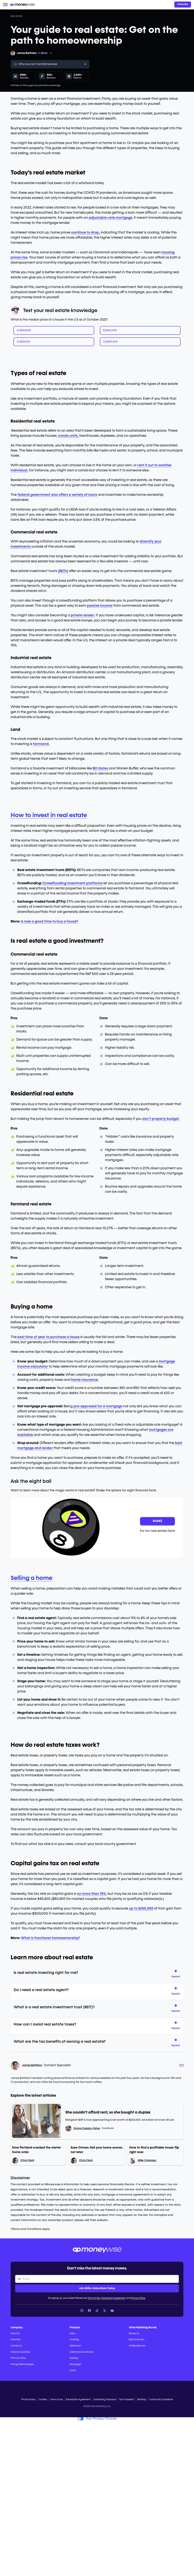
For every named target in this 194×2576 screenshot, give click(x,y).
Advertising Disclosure (104, 2400)
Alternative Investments (82, 2352)
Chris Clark (27, 2160)
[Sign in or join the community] (182, 5)
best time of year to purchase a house (48, 1337)
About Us (15, 2333)
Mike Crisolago (147, 2160)
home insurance (84, 1380)
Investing (74, 2340)
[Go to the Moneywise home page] (22, 4)
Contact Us (16, 2346)
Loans (73, 2370)
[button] (177, 1974)
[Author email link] (181, 2065)
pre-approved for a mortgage (98, 1406)
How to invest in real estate (49, 815)
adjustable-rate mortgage (110, 218)
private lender (82, 615)
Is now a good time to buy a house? (49, 921)
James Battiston (27, 53)
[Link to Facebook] (89, 2310)
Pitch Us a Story (18, 2358)
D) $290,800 (110, 341)
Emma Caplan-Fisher (87, 2128)
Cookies (43, 2400)
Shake (157, 1521)
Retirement (75, 2346)
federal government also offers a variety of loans (57, 495)
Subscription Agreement (113, 2298)
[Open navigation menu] (5, 4)
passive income (100, 605)
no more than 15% (91, 1894)
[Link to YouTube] (112, 2310)
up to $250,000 (141, 1908)
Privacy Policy (138, 2298)
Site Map (141, 2400)
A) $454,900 (24, 330)
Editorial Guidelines (20, 2352)
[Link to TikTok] (97, 2310)
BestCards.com (136, 2340)
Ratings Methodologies (22, 2364)
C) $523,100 (23, 341)
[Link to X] (104, 2310)
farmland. (41, 744)
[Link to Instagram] (81, 2310)
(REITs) (63, 571)
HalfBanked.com (137, 2346)
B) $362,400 (110, 330)
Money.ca (134, 2333)
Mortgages (75, 2364)
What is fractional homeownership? (50, 1938)
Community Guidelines (161, 2400)
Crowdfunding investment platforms (72, 883)
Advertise (15, 2340)
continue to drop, (85, 232)
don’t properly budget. (161, 1119)
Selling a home (31, 1578)
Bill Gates (100, 768)
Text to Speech (126, 2400)
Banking (74, 2358)
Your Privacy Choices (97, 2418)
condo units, (68, 436)
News (73, 2333)
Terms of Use (94, 2298)
